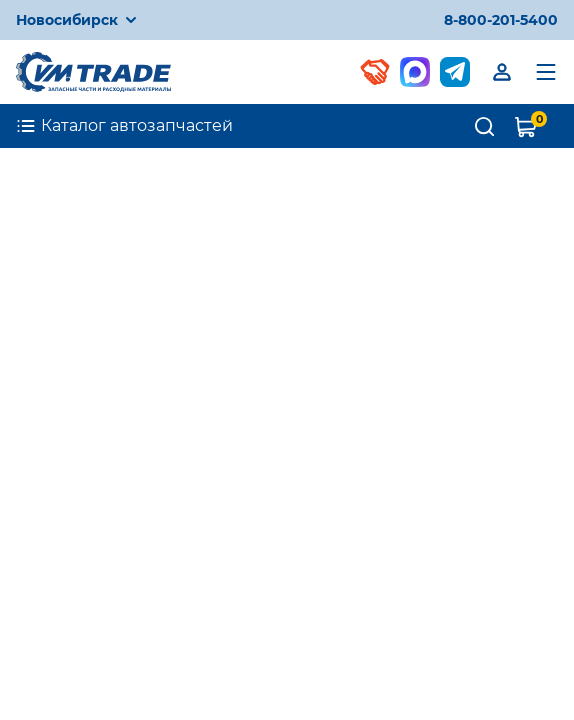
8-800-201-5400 (501, 20)
